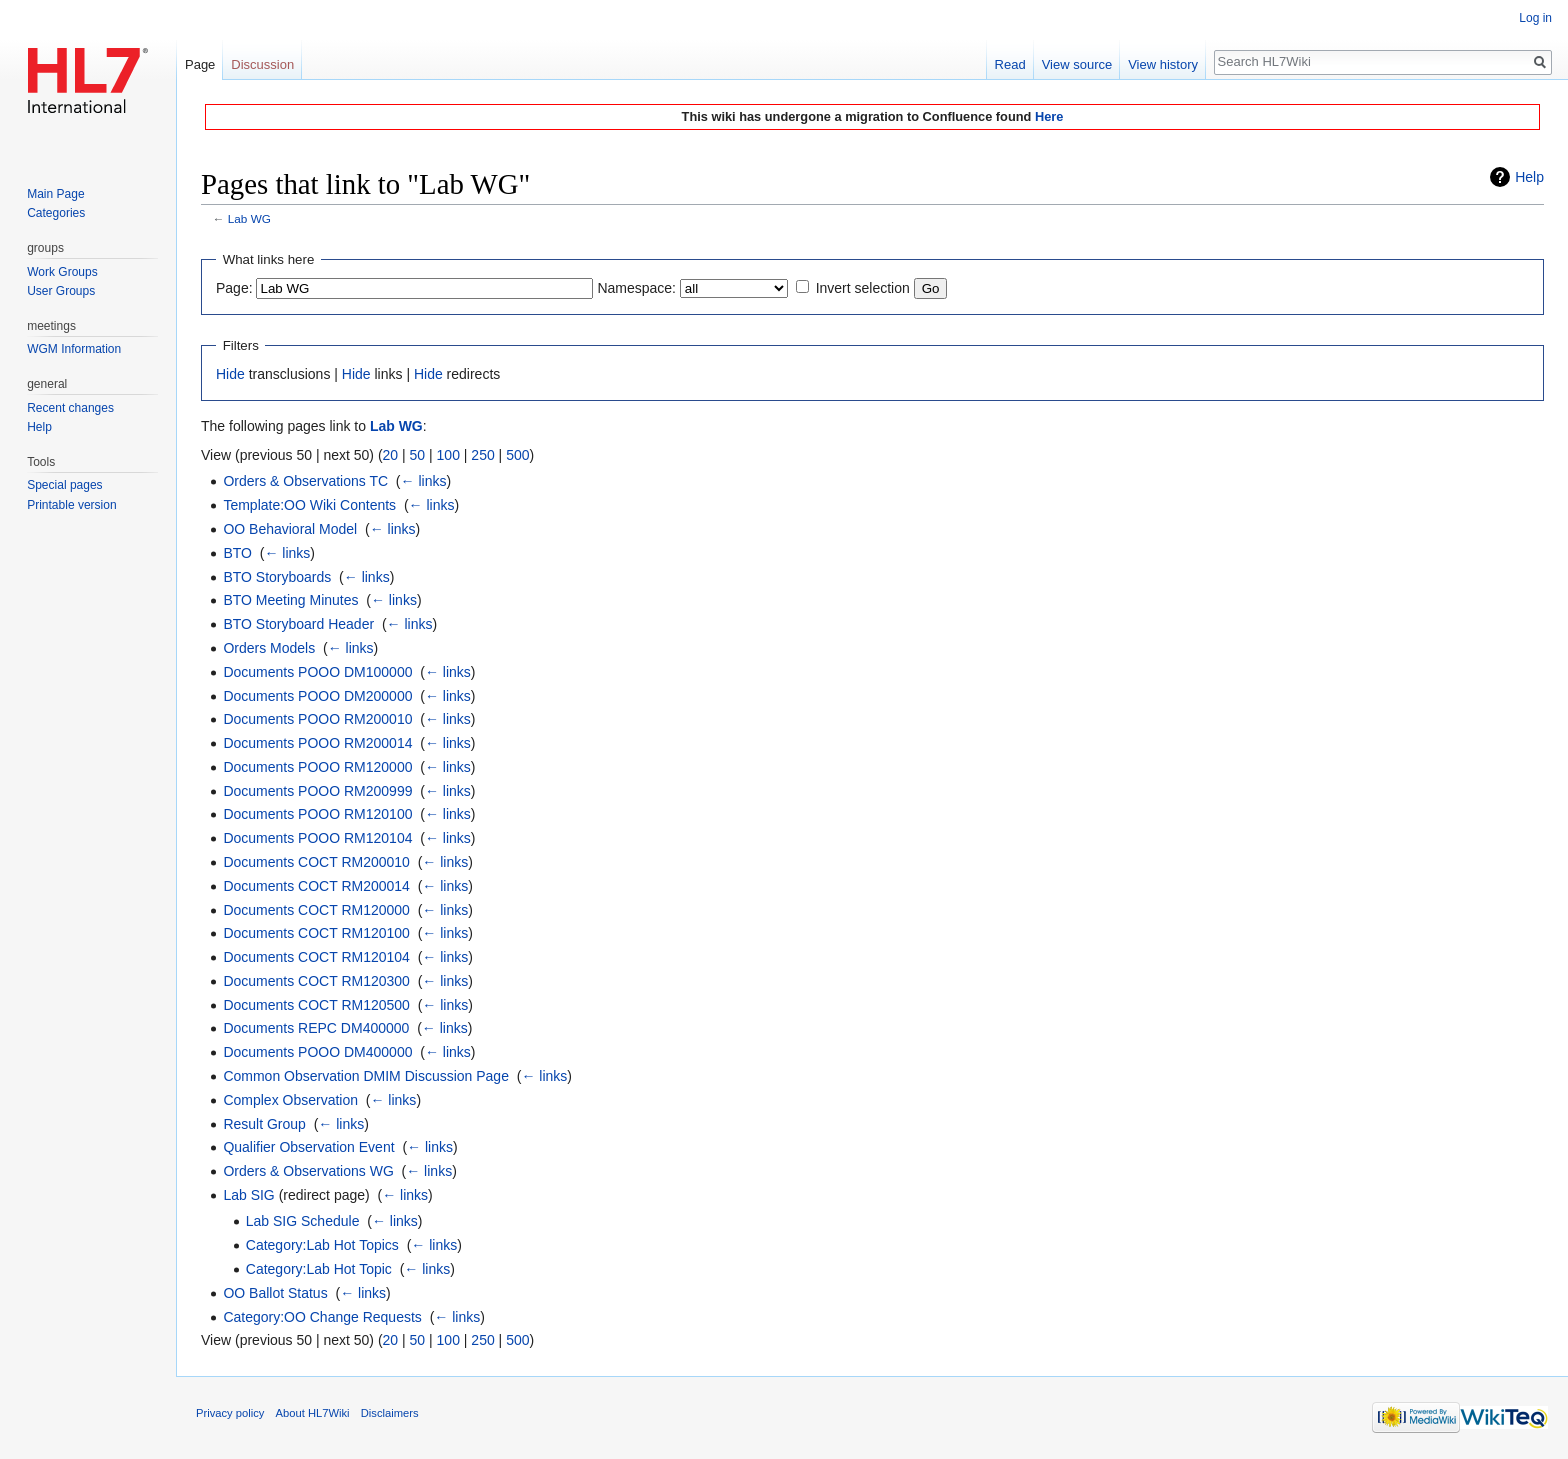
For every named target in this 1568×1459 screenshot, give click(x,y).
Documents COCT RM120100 (316, 933)
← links (424, 481)
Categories (56, 213)
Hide (230, 374)
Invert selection (863, 288)
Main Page (55, 194)
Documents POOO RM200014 (317, 743)
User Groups (61, 291)
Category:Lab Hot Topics (322, 1245)
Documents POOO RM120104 (317, 838)
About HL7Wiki (313, 1413)
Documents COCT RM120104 (316, 957)
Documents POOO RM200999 (317, 791)
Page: (234, 288)
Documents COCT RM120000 (316, 910)
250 (482, 455)
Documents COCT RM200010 (316, 862)
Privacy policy (230, 1413)
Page (200, 64)
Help (1529, 177)
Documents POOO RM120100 (317, 814)
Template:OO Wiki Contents (309, 505)
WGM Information (74, 349)
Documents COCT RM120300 (316, 981)
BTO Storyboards (277, 577)
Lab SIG (248, 1195)
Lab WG (249, 218)
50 (418, 455)
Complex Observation (290, 1100)
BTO (237, 553)
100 (448, 455)
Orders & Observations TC (305, 481)
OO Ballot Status (275, 1293)
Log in (1535, 18)
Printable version (71, 505)
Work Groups (62, 272)
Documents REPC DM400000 (316, 1028)
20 (391, 455)
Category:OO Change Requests (322, 1317)
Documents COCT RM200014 (316, 886)
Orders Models (269, 648)
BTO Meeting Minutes (290, 600)
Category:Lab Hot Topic (319, 1269)
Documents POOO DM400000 (317, 1052)
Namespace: (636, 288)
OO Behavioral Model (290, 529)
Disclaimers (390, 1413)
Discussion (262, 64)
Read (1010, 64)
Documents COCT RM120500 (316, 1005)
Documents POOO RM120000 (317, 767)
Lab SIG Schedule (303, 1221)
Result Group (264, 1124)
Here (1049, 116)
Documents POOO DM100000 (317, 672)
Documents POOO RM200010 (317, 719)
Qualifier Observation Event (308, 1147)
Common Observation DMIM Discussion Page (366, 1076)
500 (517, 455)
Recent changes (70, 408)
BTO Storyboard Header (298, 624)
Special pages (64, 485)
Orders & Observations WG (308, 1171)
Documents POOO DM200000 (317, 696)
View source (1077, 64)
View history (1163, 64)
